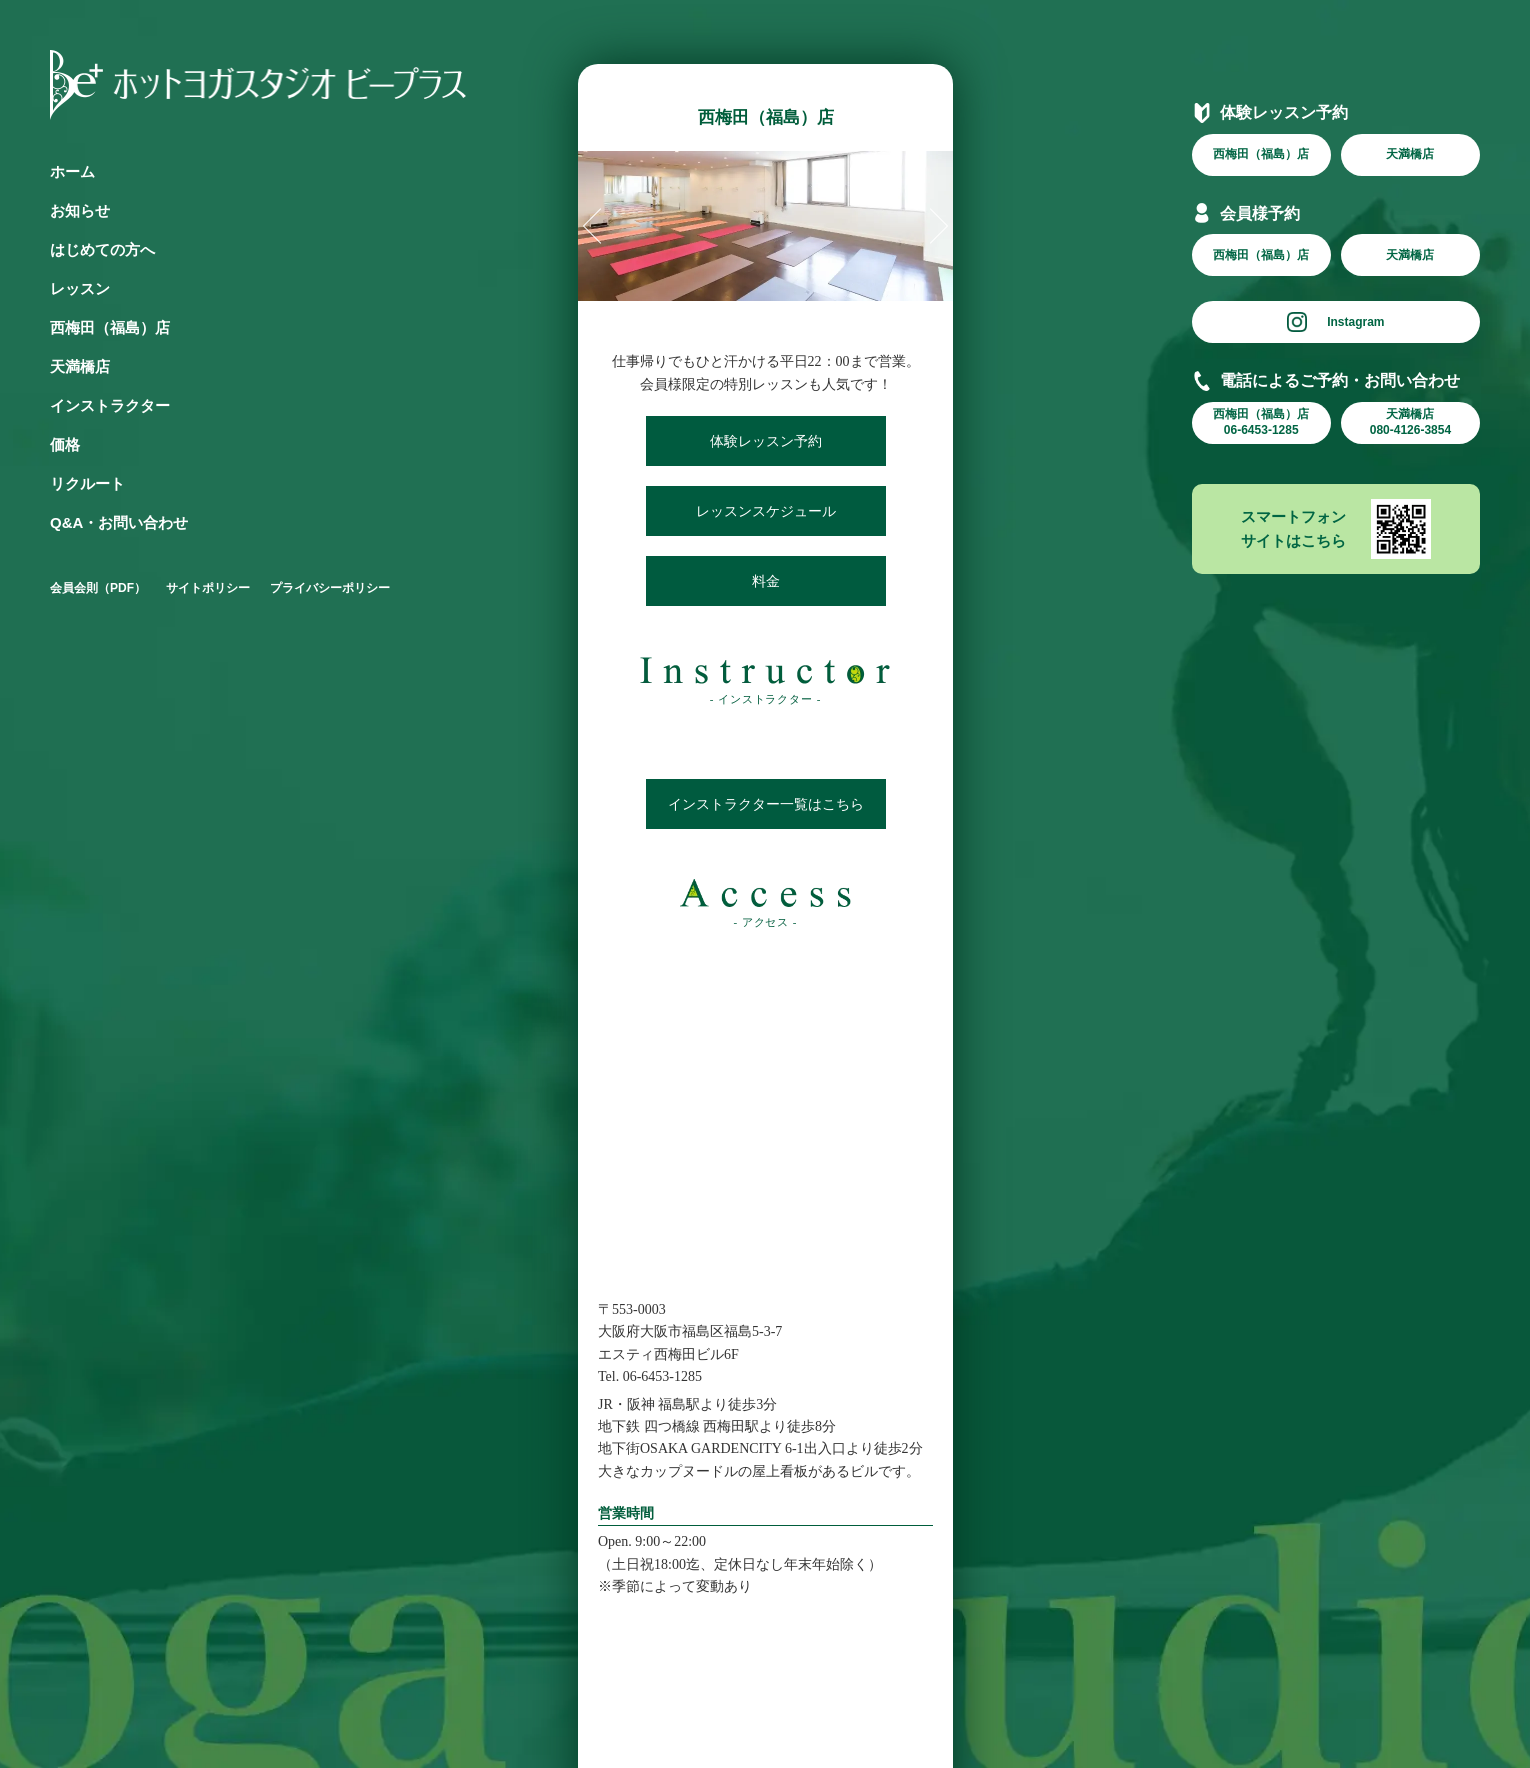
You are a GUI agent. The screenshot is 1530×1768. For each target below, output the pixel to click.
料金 (765, 581)
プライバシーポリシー (330, 588)
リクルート (87, 483)
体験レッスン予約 (765, 441)
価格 (65, 444)
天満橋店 (80, 366)
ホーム (72, 171)
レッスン (80, 288)
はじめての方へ (102, 249)
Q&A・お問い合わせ (119, 522)
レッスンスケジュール (765, 511)
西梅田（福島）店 (110, 327)
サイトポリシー (208, 588)
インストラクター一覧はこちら (765, 804)
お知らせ (80, 210)
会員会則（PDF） (98, 588)
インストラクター (110, 405)
